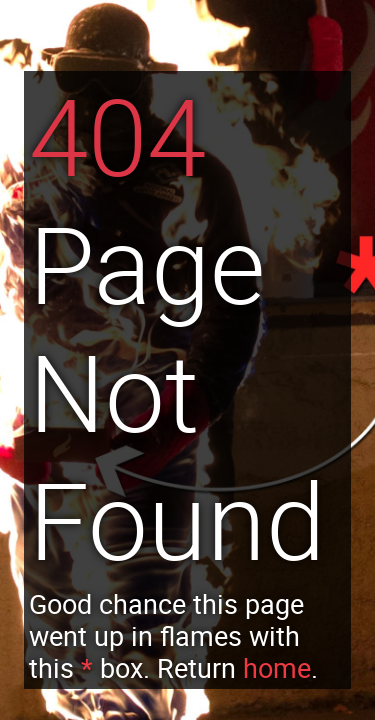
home (277, 668)
